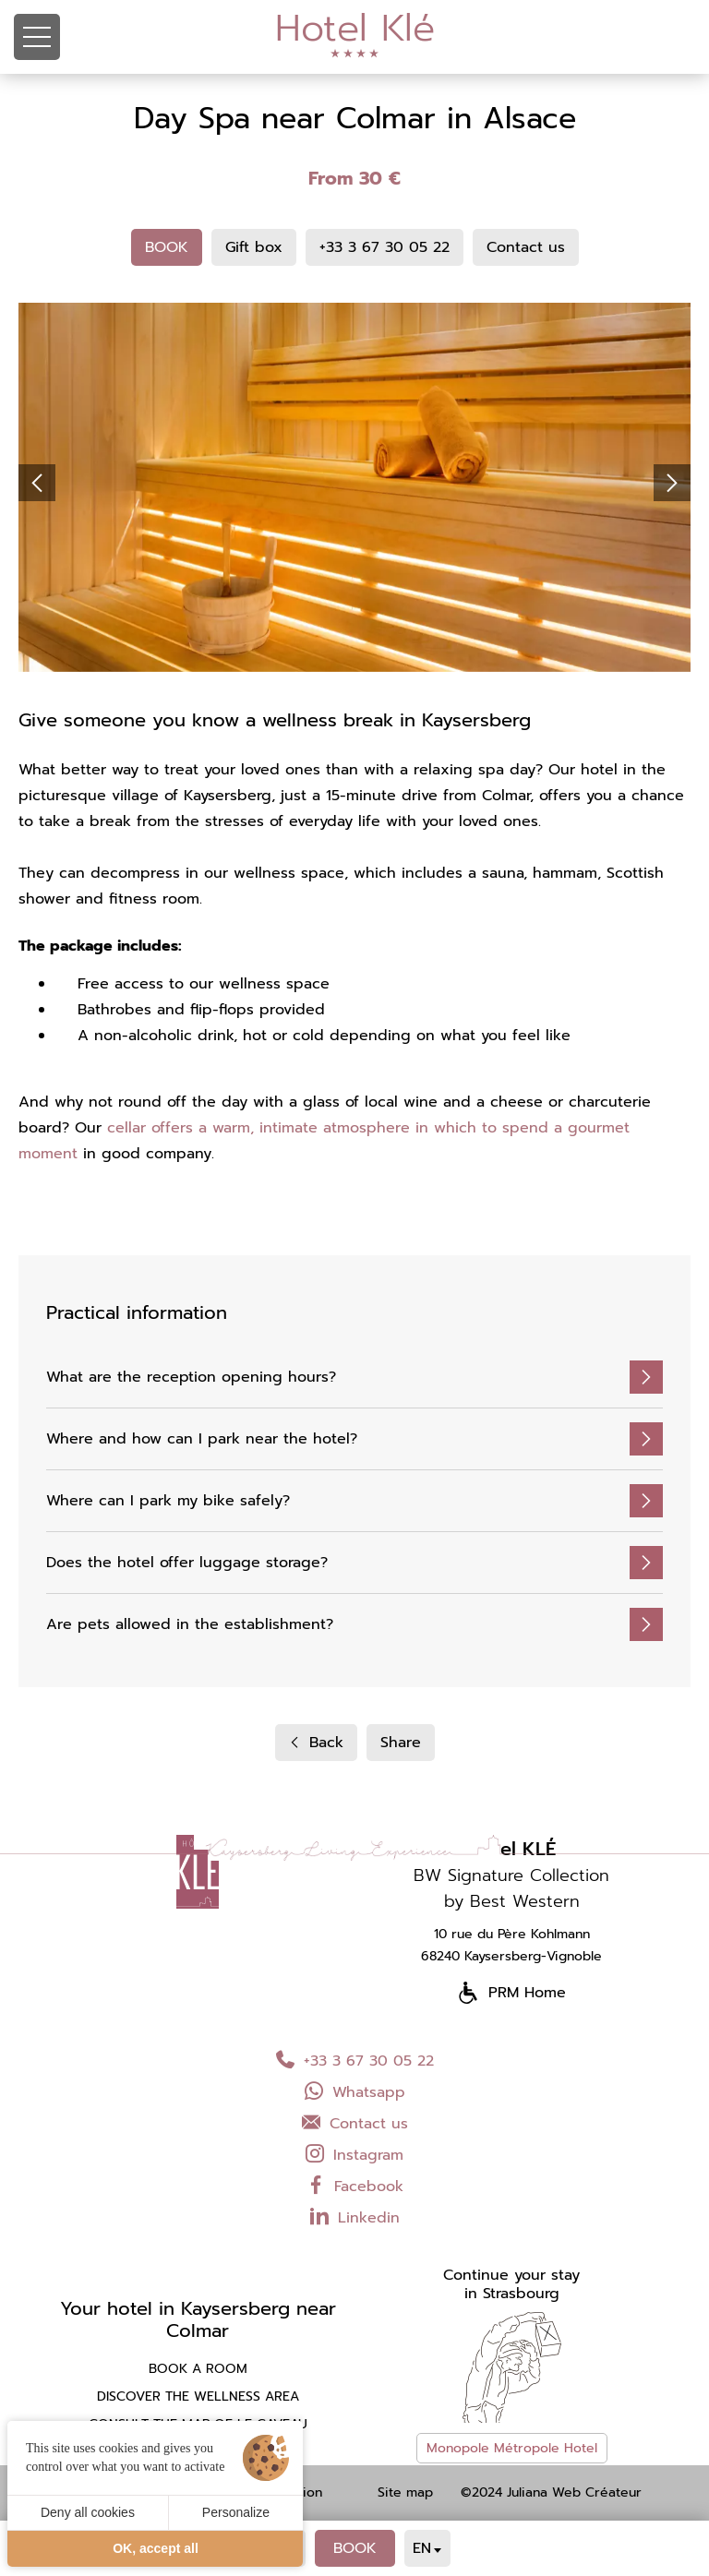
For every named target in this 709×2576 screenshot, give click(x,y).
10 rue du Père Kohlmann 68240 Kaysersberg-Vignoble (511, 1945)
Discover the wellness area (198, 2397)
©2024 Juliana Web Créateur (551, 2493)
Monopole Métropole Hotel (512, 2448)
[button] (36, 482)
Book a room (198, 2369)
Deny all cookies (88, 2512)
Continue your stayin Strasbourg (511, 2284)
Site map (405, 2493)
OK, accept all (155, 2548)
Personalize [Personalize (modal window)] (236, 2512)
